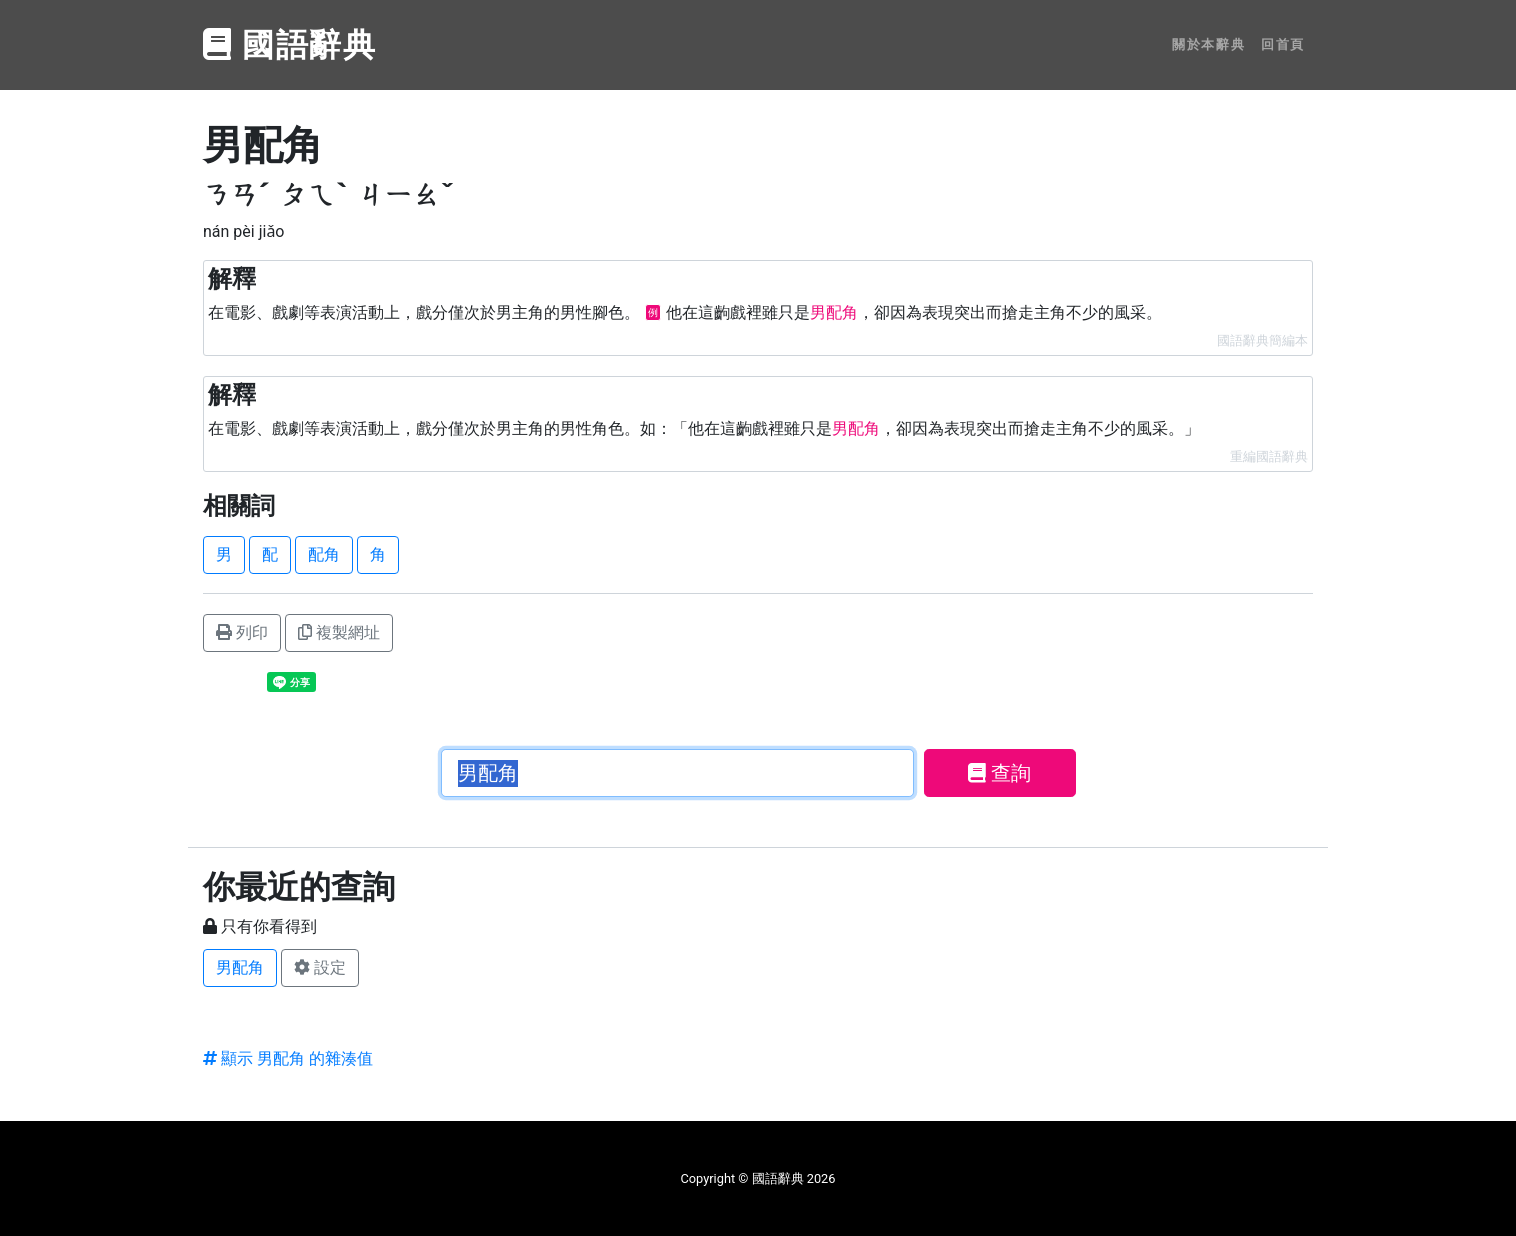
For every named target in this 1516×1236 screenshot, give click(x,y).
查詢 (999, 773)
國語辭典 (290, 45)
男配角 (240, 967)
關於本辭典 (1208, 44)
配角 (324, 554)
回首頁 (1283, 44)
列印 (242, 632)
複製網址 (339, 632)
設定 (320, 967)
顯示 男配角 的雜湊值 (288, 1058)
